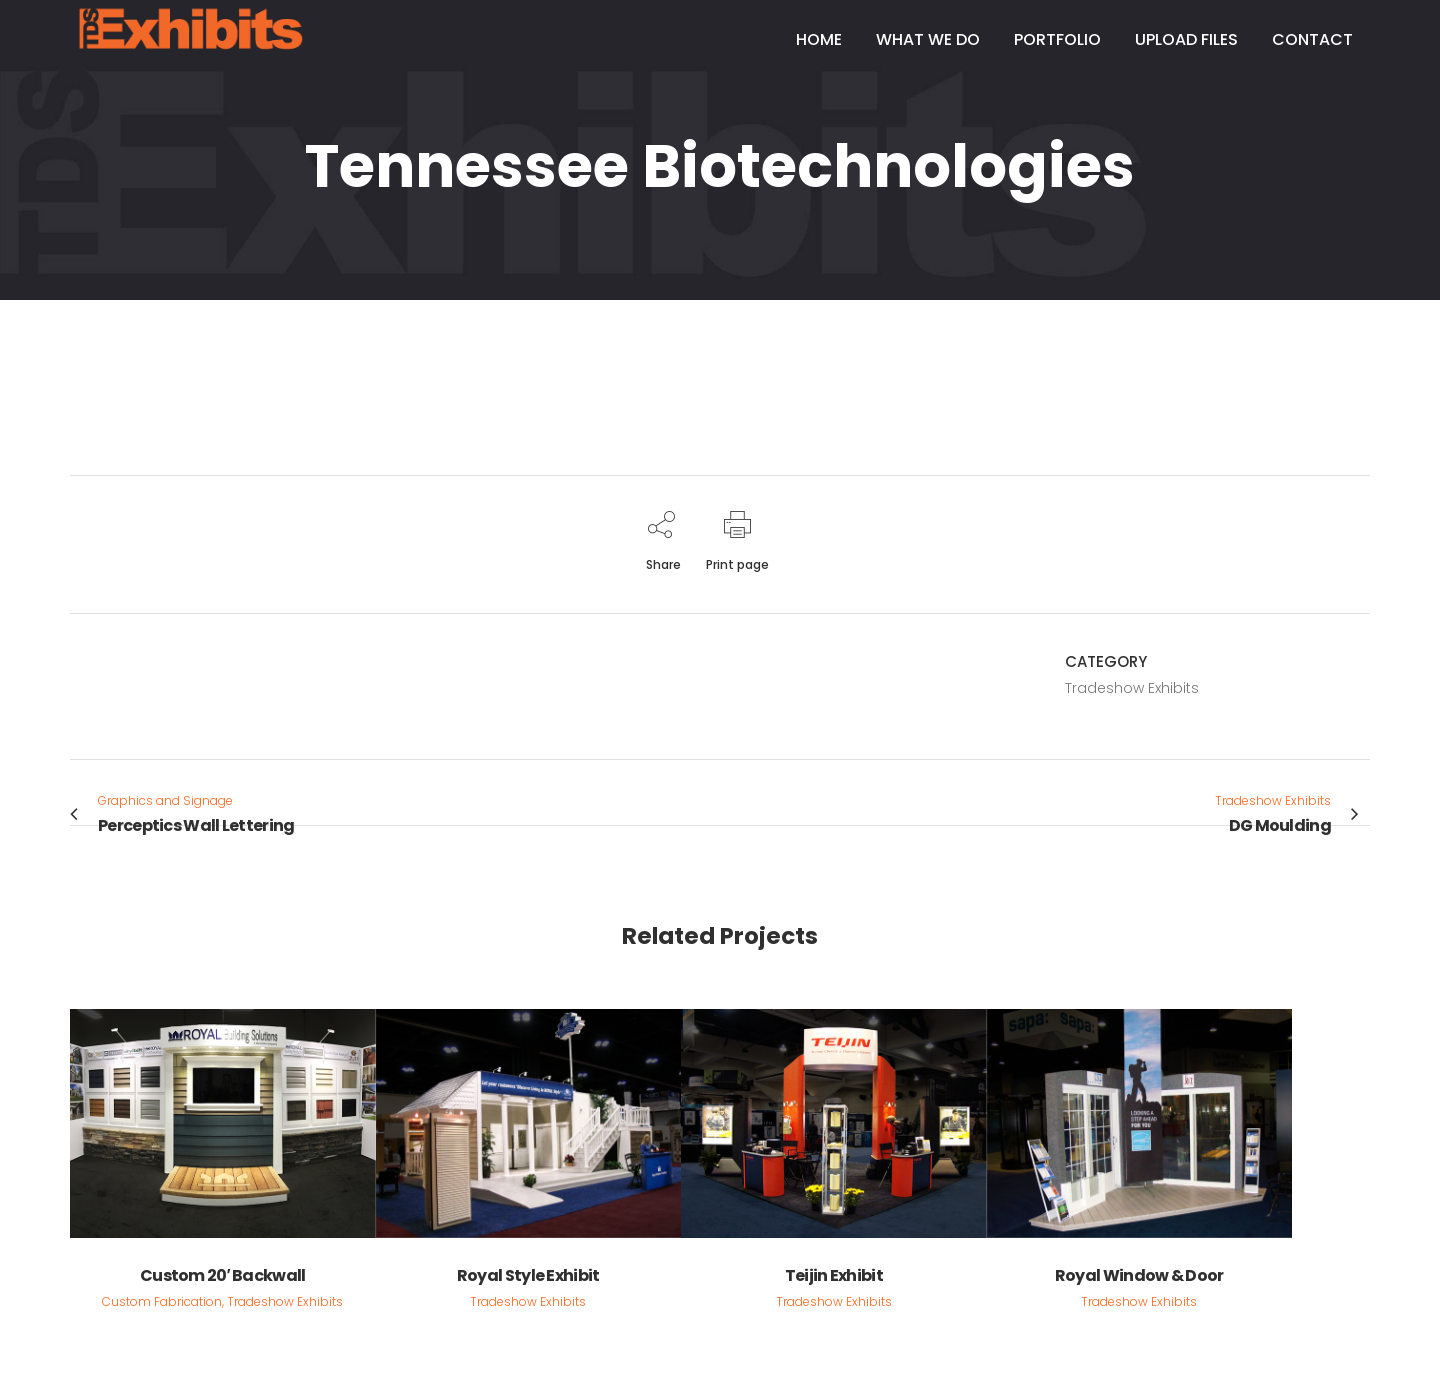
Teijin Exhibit (834, 1275)
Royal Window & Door (1139, 1275)
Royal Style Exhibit (528, 1275)
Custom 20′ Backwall (223, 1275)
